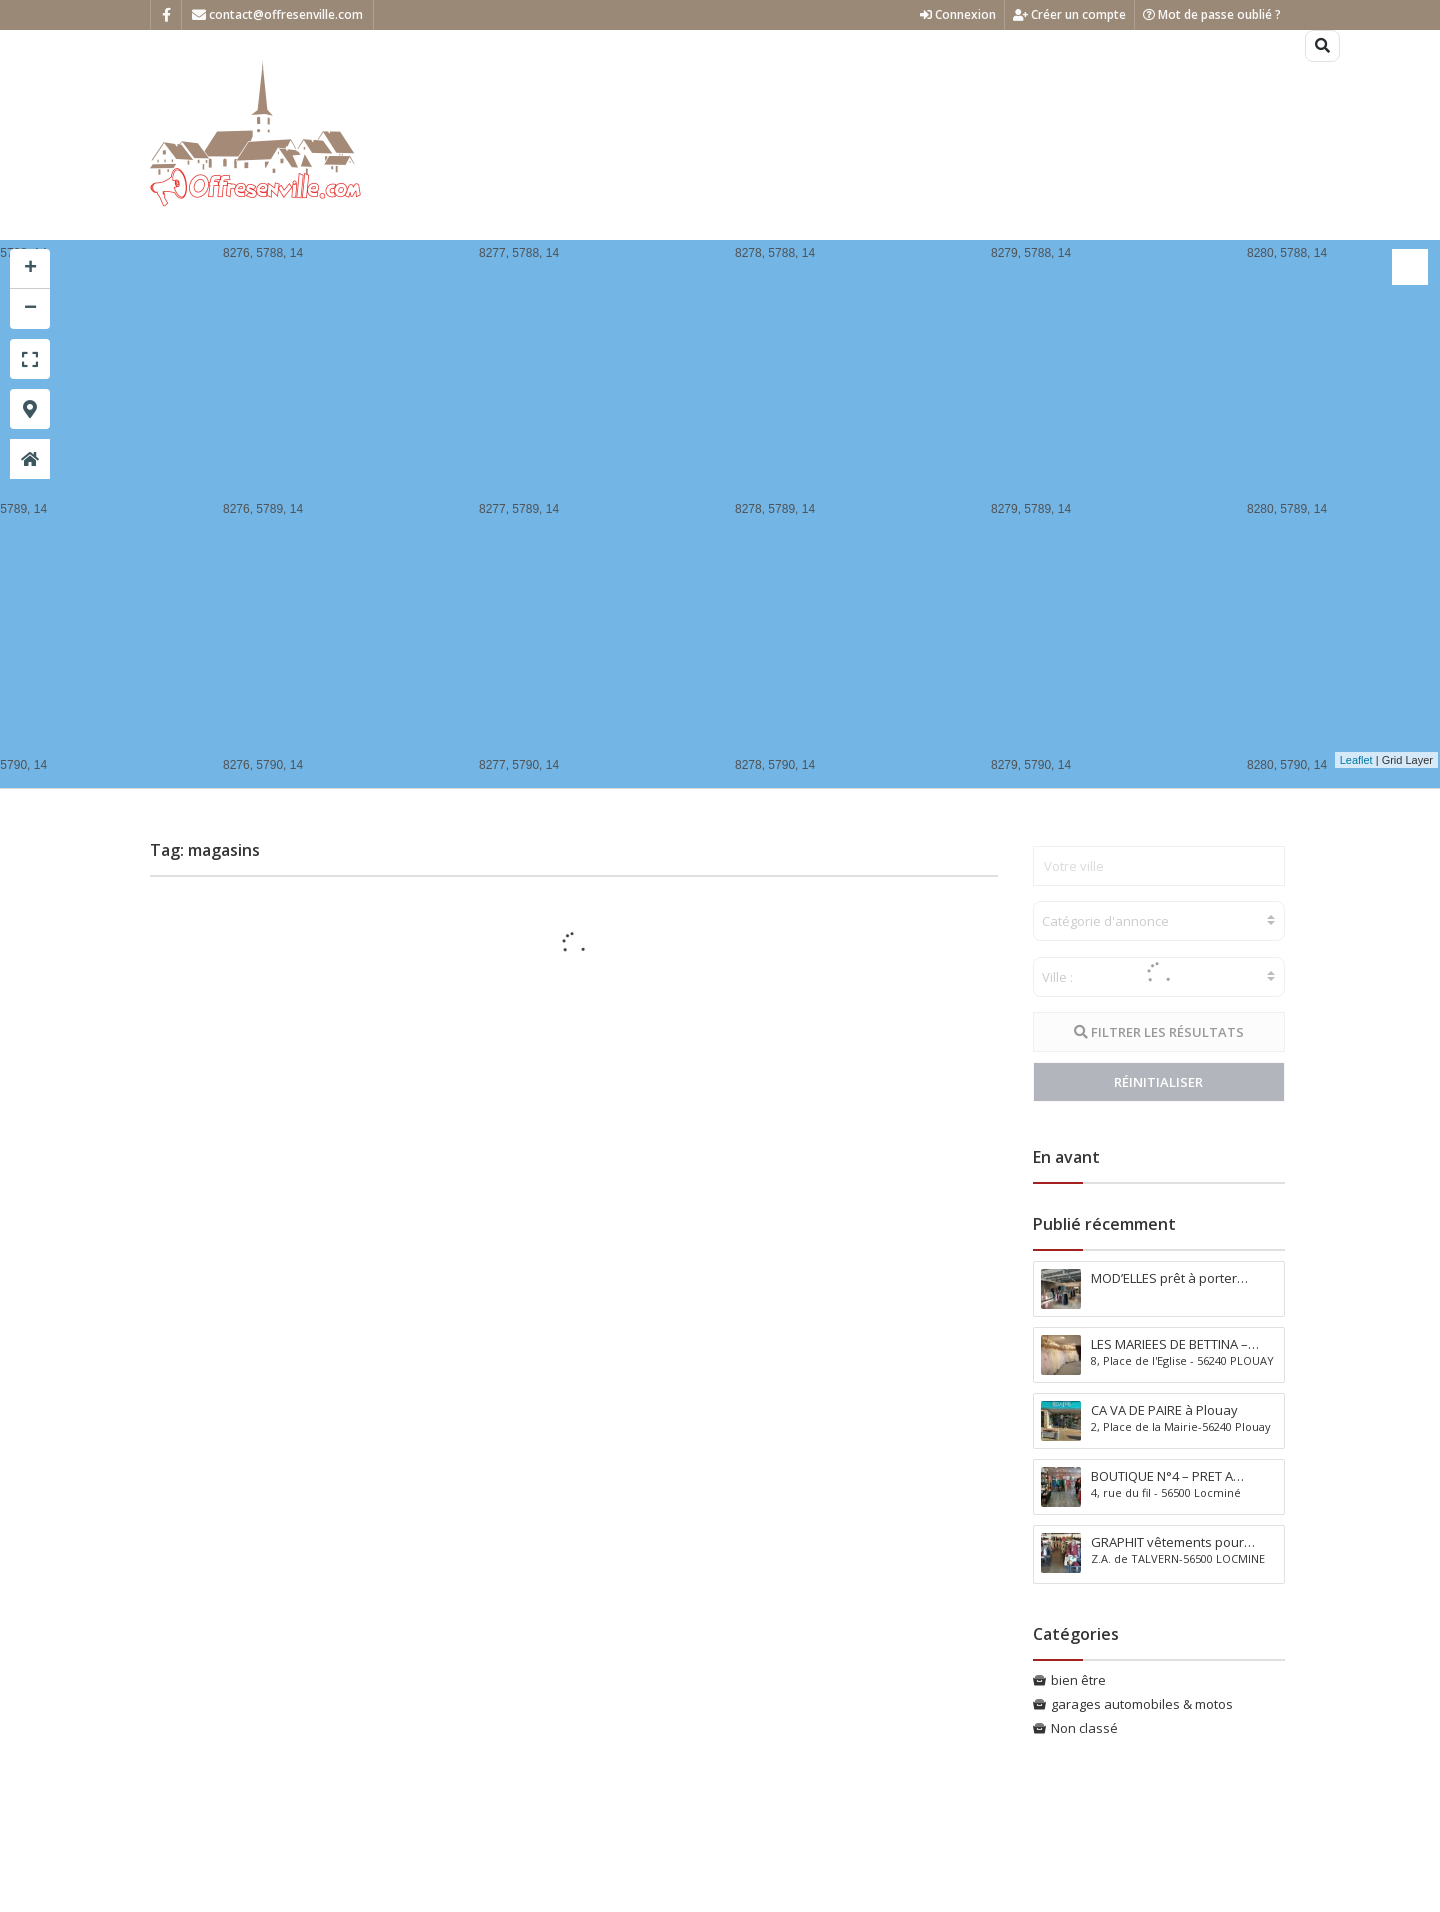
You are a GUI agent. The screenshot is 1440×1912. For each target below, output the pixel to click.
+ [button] (30, 269)
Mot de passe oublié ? (1212, 14)
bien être (1078, 1680)
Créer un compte (1069, 14)
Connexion (958, 14)
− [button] (30, 309)
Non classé (1084, 1728)
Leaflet (1356, 760)
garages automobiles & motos (1142, 1704)
